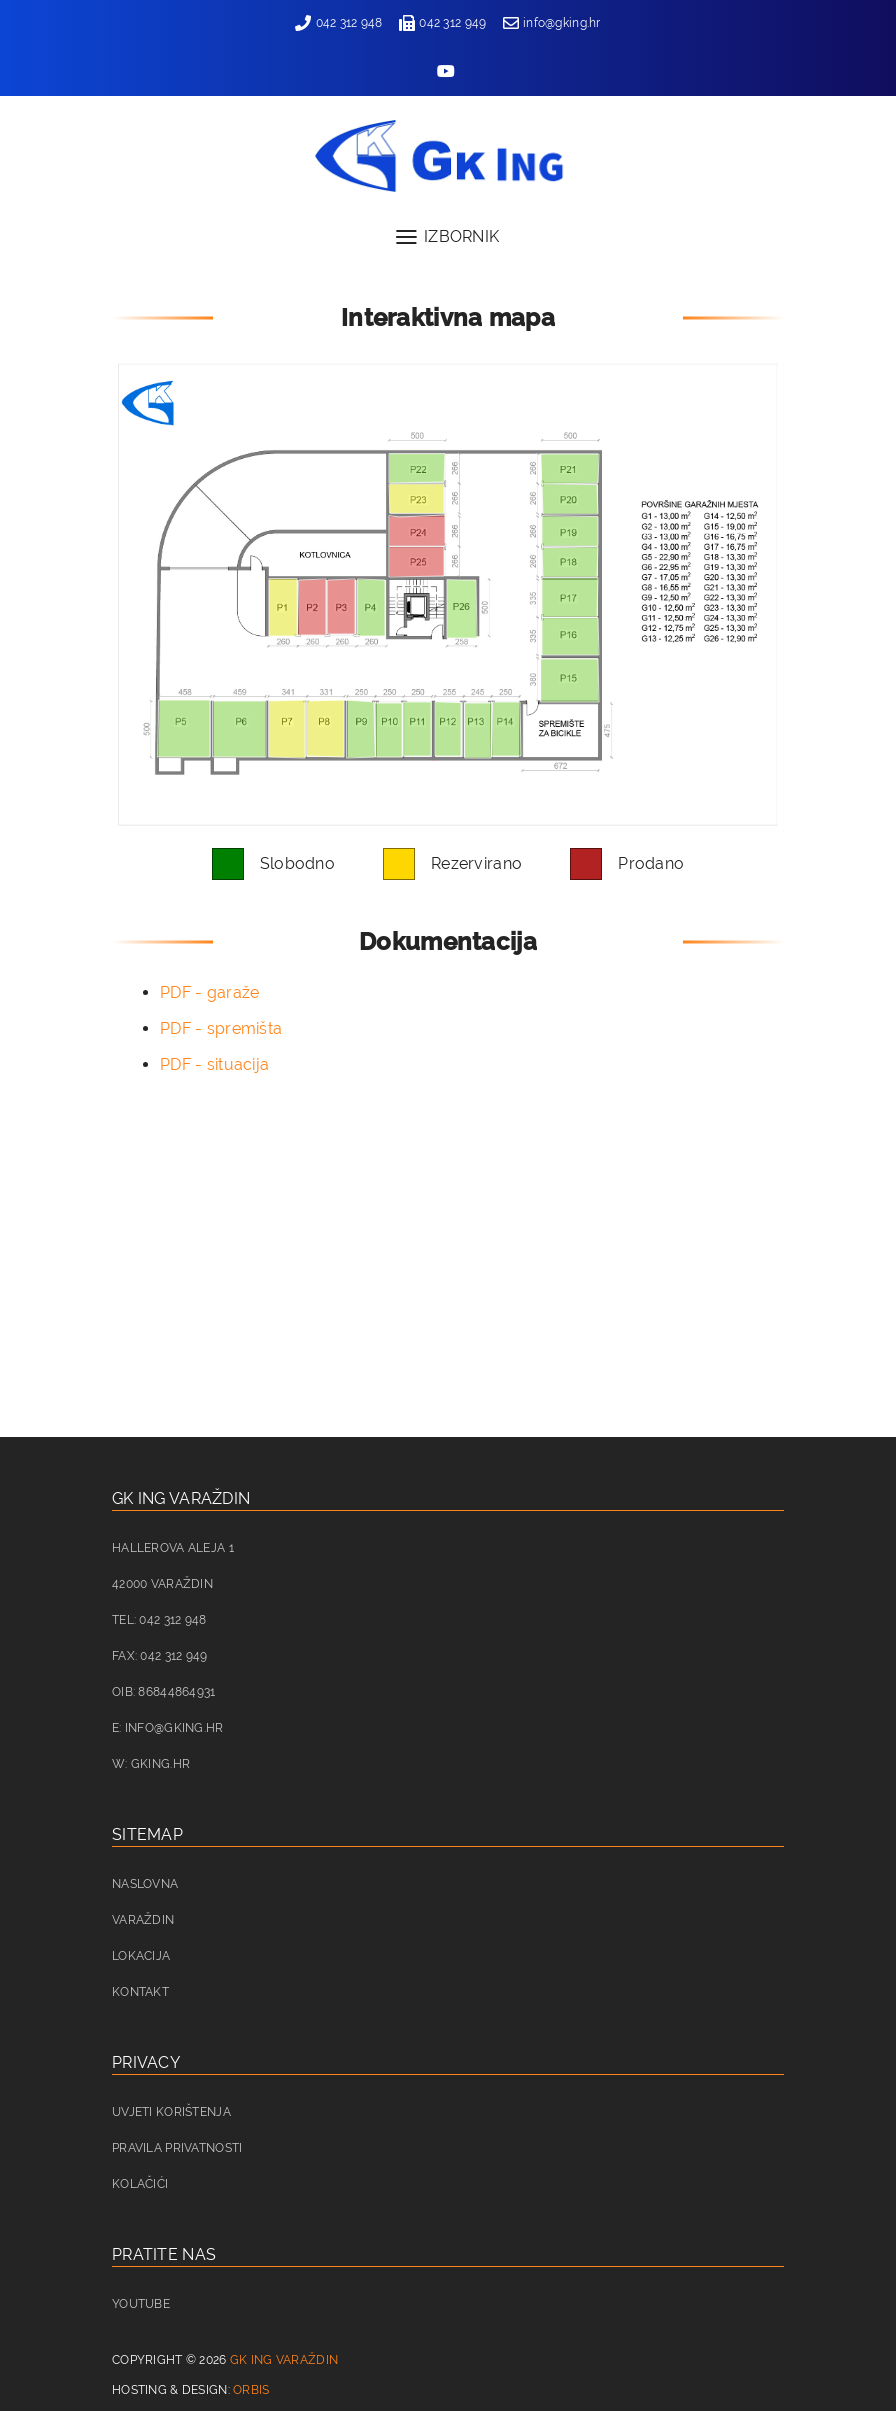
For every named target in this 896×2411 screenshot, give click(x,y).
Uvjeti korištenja (171, 2112)
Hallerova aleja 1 (173, 1548)
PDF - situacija (214, 1064)
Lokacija (141, 1956)
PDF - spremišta (221, 1028)
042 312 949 (442, 23)
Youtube (141, 2304)
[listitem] (283, 607)
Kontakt (140, 1992)
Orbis (251, 2390)
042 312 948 (338, 23)
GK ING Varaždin (284, 2360)
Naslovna (145, 1884)
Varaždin (143, 1920)
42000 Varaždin (162, 1584)
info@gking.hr (552, 23)
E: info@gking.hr (168, 1728)
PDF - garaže (209, 992)
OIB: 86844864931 (164, 1692)
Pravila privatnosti (177, 2148)
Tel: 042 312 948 (159, 1620)
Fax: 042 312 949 (160, 1656)
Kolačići (140, 2184)
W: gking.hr (151, 1764)
